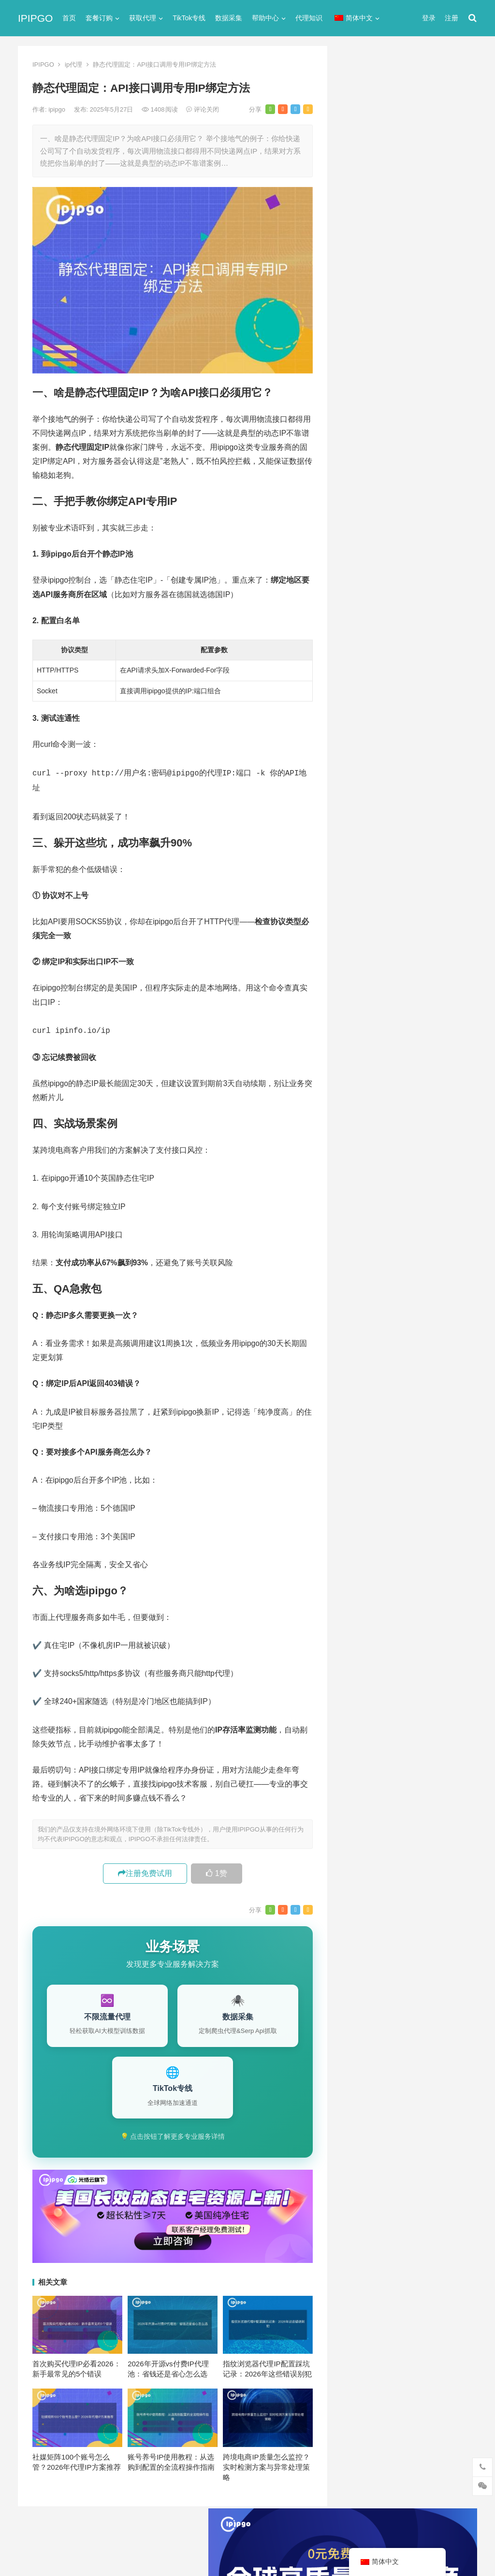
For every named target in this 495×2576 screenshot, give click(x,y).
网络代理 (356, 599)
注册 (451, 18)
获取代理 (142, 18)
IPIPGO (35, 18)
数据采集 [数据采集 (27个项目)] (447, 988)
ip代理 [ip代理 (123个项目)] (442, 892)
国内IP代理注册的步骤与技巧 (390, 719)
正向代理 (356, 564)
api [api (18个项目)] (351, 892)
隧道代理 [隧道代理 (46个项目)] (401, 1020)
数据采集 (228, 18)
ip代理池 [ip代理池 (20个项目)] (360, 908)
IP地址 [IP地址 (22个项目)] (396, 908)
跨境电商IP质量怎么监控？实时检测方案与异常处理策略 (266, 2464)
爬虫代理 (356, 581)
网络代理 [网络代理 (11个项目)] (360, 1020)
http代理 (443, 2547)
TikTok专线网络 (367, 460)
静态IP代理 (360, 616)
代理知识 (308, 18)
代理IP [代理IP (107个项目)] (441, 924)
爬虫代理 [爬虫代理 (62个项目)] (401, 1004)
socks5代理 (360, 442)
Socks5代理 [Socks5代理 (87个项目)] (400, 924)
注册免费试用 (145, 1870)
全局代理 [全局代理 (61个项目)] (360, 972)
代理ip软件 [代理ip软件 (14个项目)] (363, 940)
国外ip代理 (359, 547)
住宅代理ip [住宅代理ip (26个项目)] (409, 956)
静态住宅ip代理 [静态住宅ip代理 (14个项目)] (370, 1052)
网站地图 (185, 2529)
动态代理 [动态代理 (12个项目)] (447, 972)
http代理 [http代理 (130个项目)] (406, 892)
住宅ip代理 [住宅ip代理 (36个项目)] (363, 956)
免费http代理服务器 (385, 322)
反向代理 (356, 529)
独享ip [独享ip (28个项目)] (437, 1004)
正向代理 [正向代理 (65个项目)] (360, 1004)
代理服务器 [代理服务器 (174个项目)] (410, 940)
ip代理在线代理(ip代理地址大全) (405, 282)
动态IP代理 (360, 512)
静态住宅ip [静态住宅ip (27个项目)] (410, 1036)
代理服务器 (360, 477)
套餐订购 (99, 18)
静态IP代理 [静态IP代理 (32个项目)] (363, 1036)
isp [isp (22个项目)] (424, 908)
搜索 (452, 156)
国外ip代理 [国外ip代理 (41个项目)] (404, 988)
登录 (429, 18)
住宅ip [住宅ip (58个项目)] (449, 940)
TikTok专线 (189, 18)
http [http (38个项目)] (375, 892)
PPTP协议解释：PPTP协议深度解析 (407, 737)
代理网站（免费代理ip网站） (390, 264)
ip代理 (73, 64)
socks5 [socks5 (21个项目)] (357, 924)
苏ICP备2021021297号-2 (132, 2529)
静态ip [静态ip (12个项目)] (437, 1020)
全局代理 (356, 494)
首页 (69, 18)
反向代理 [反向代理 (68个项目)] (360, 988)
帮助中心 (265, 18)
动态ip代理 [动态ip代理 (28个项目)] (404, 972)
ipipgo (57, 109)
